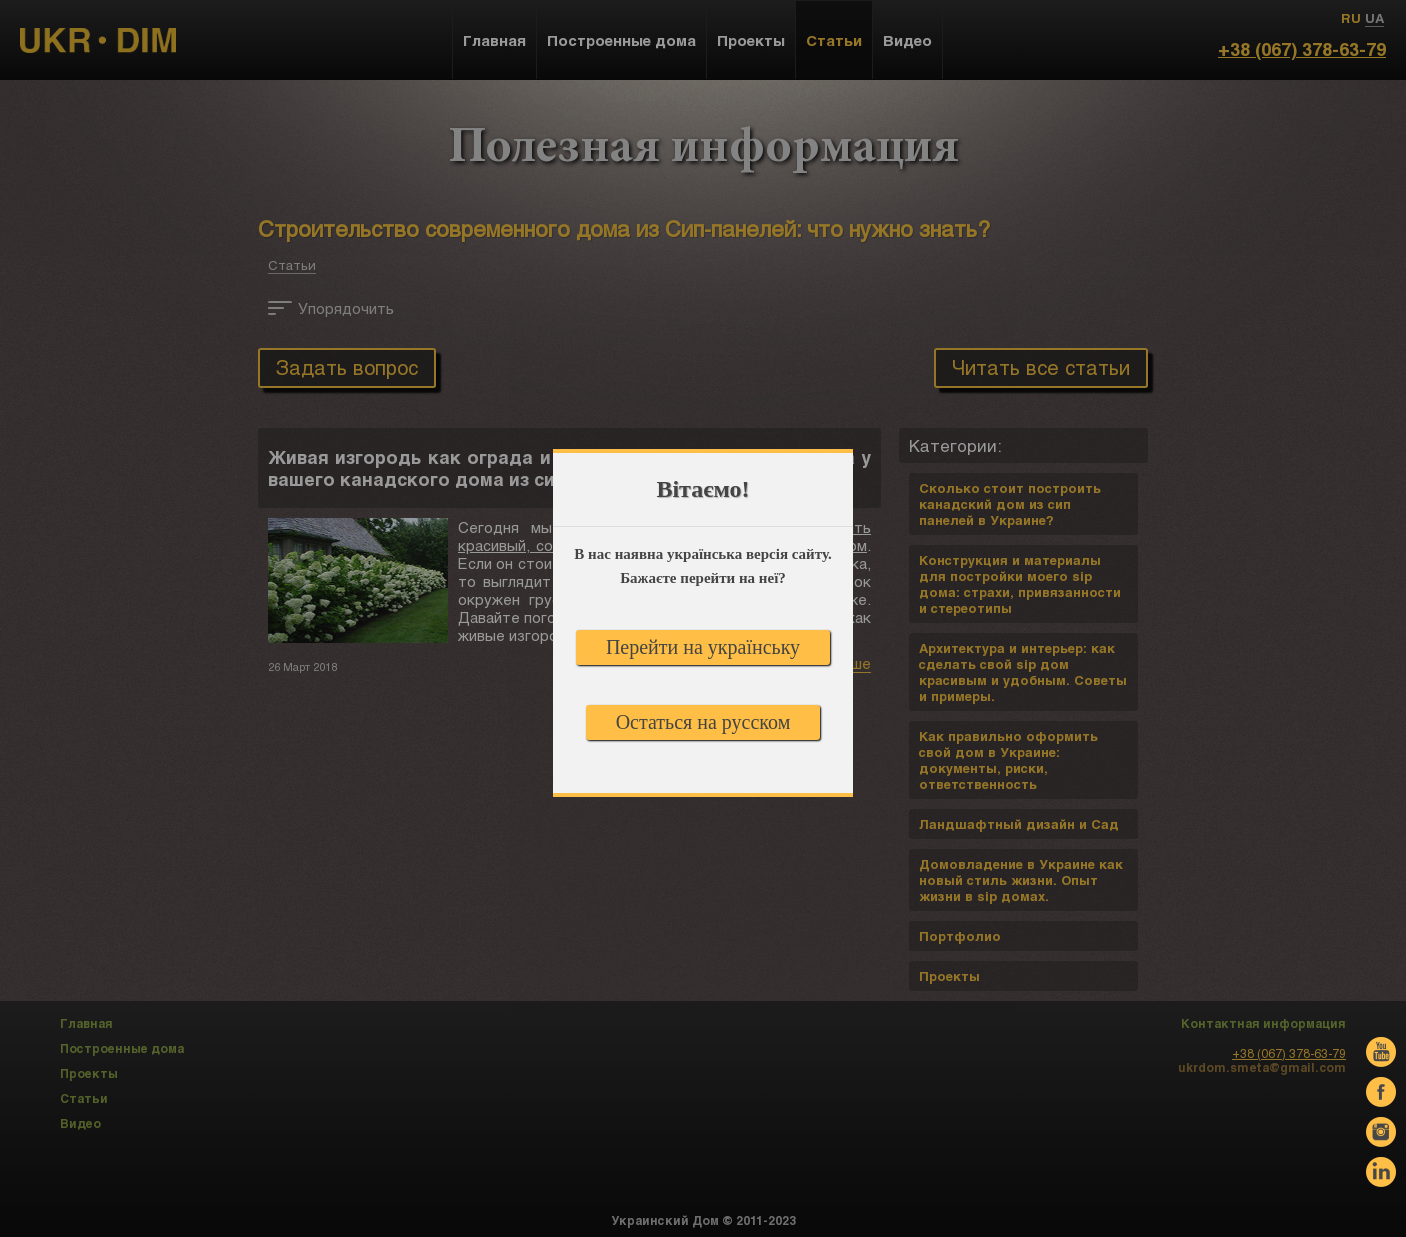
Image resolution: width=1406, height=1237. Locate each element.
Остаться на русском (703, 722)
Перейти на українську (703, 647)
